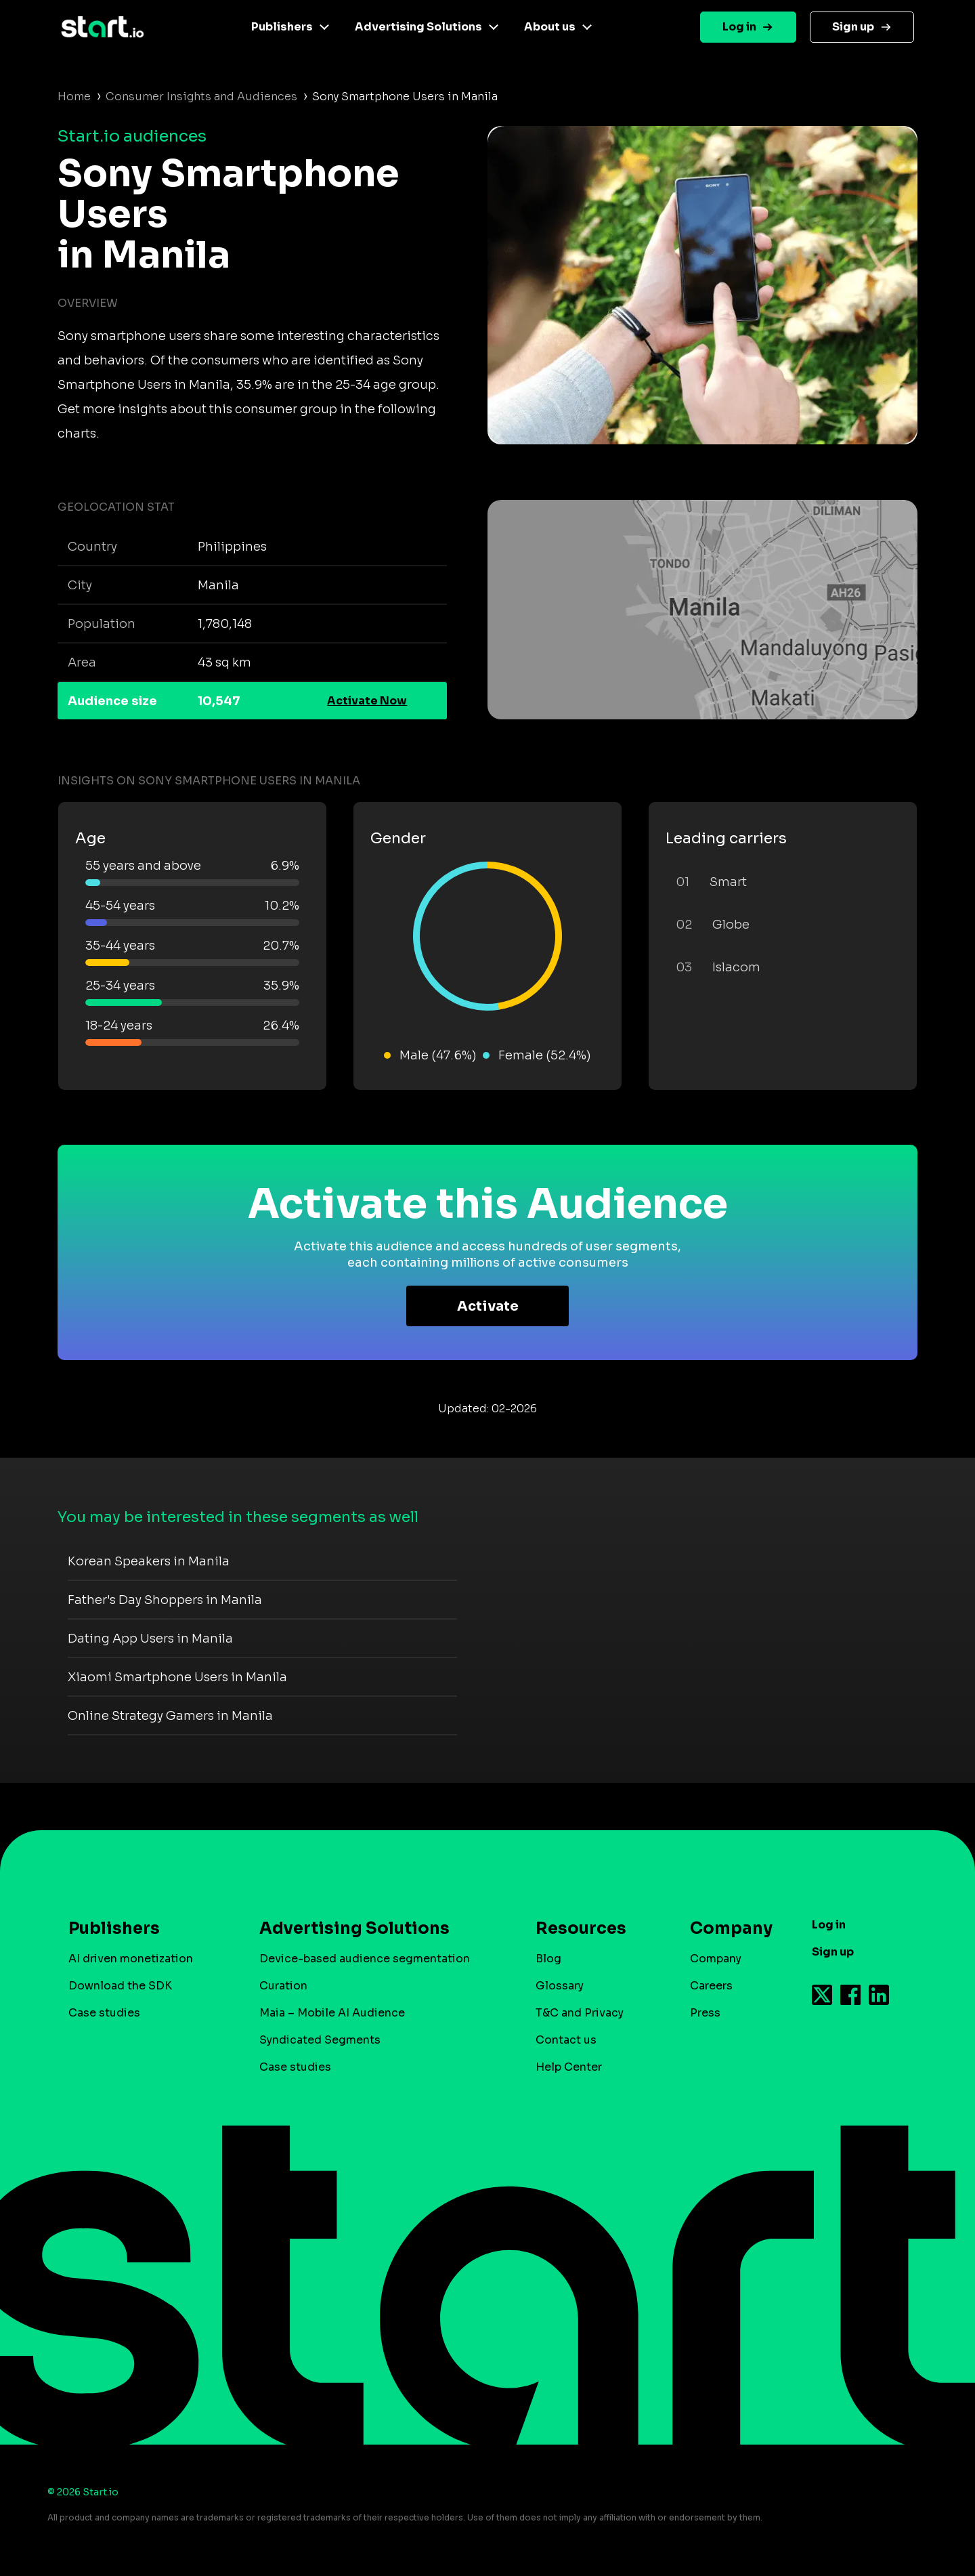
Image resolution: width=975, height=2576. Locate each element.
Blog (548, 1958)
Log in (739, 27)
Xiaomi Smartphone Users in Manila (177, 1677)
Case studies (104, 2013)
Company (725, 1928)
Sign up (853, 27)
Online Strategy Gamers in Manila (170, 1715)
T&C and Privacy (580, 2013)
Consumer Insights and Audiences (201, 96)
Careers (711, 1986)
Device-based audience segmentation (364, 1958)
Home (74, 96)
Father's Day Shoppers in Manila (165, 1599)
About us (550, 27)
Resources (581, 1928)
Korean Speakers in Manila (149, 1561)
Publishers (282, 27)
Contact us (566, 2040)
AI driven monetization (130, 1958)
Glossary (560, 1986)
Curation (283, 1986)
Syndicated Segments (320, 2040)
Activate (488, 1306)
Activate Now (367, 701)
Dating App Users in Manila (150, 1638)
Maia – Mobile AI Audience (332, 2013)
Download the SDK (120, 1986)
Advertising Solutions (418, 27)
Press (705, 2013)
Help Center (569, 2067)
